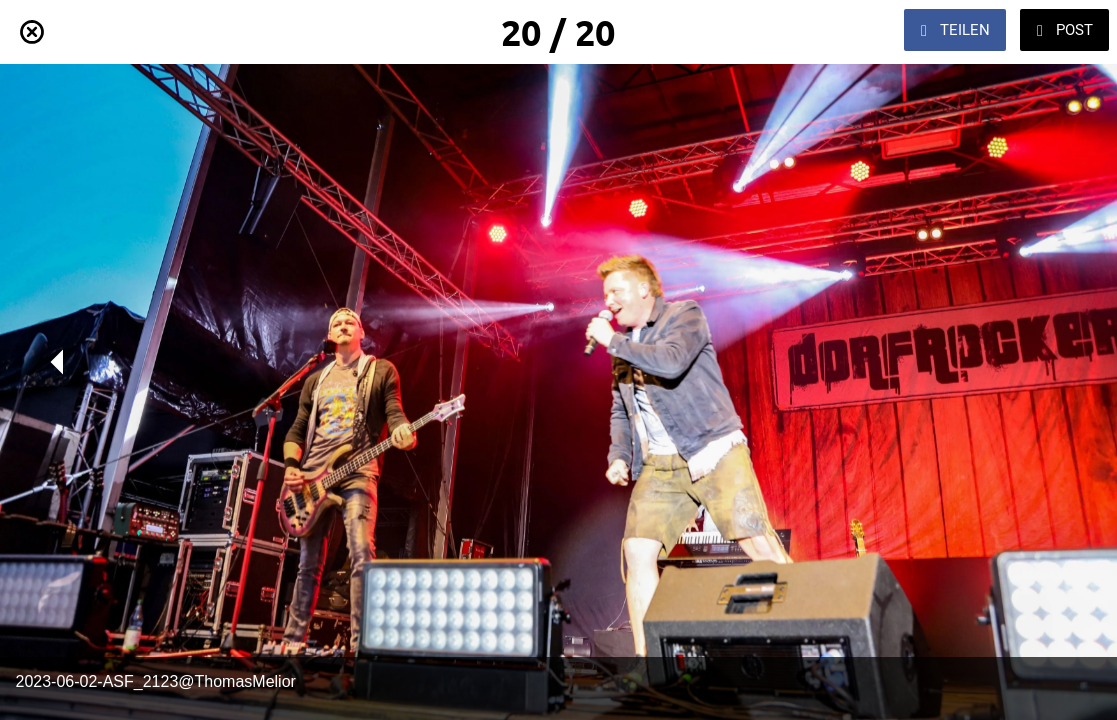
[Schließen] (32, 32)
